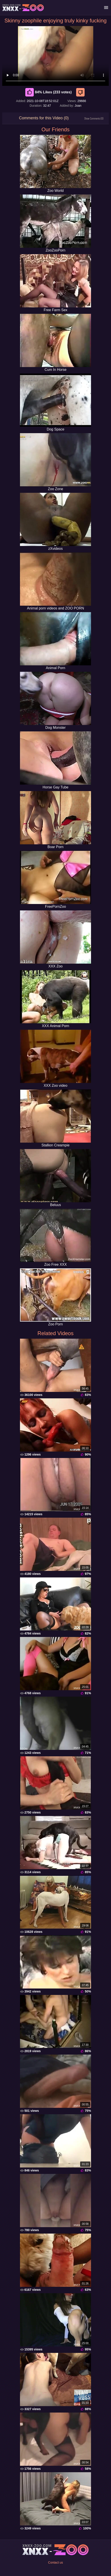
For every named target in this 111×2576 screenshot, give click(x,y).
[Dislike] (81, 92)
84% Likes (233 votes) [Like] (48, 92)
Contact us (55, 2562)
